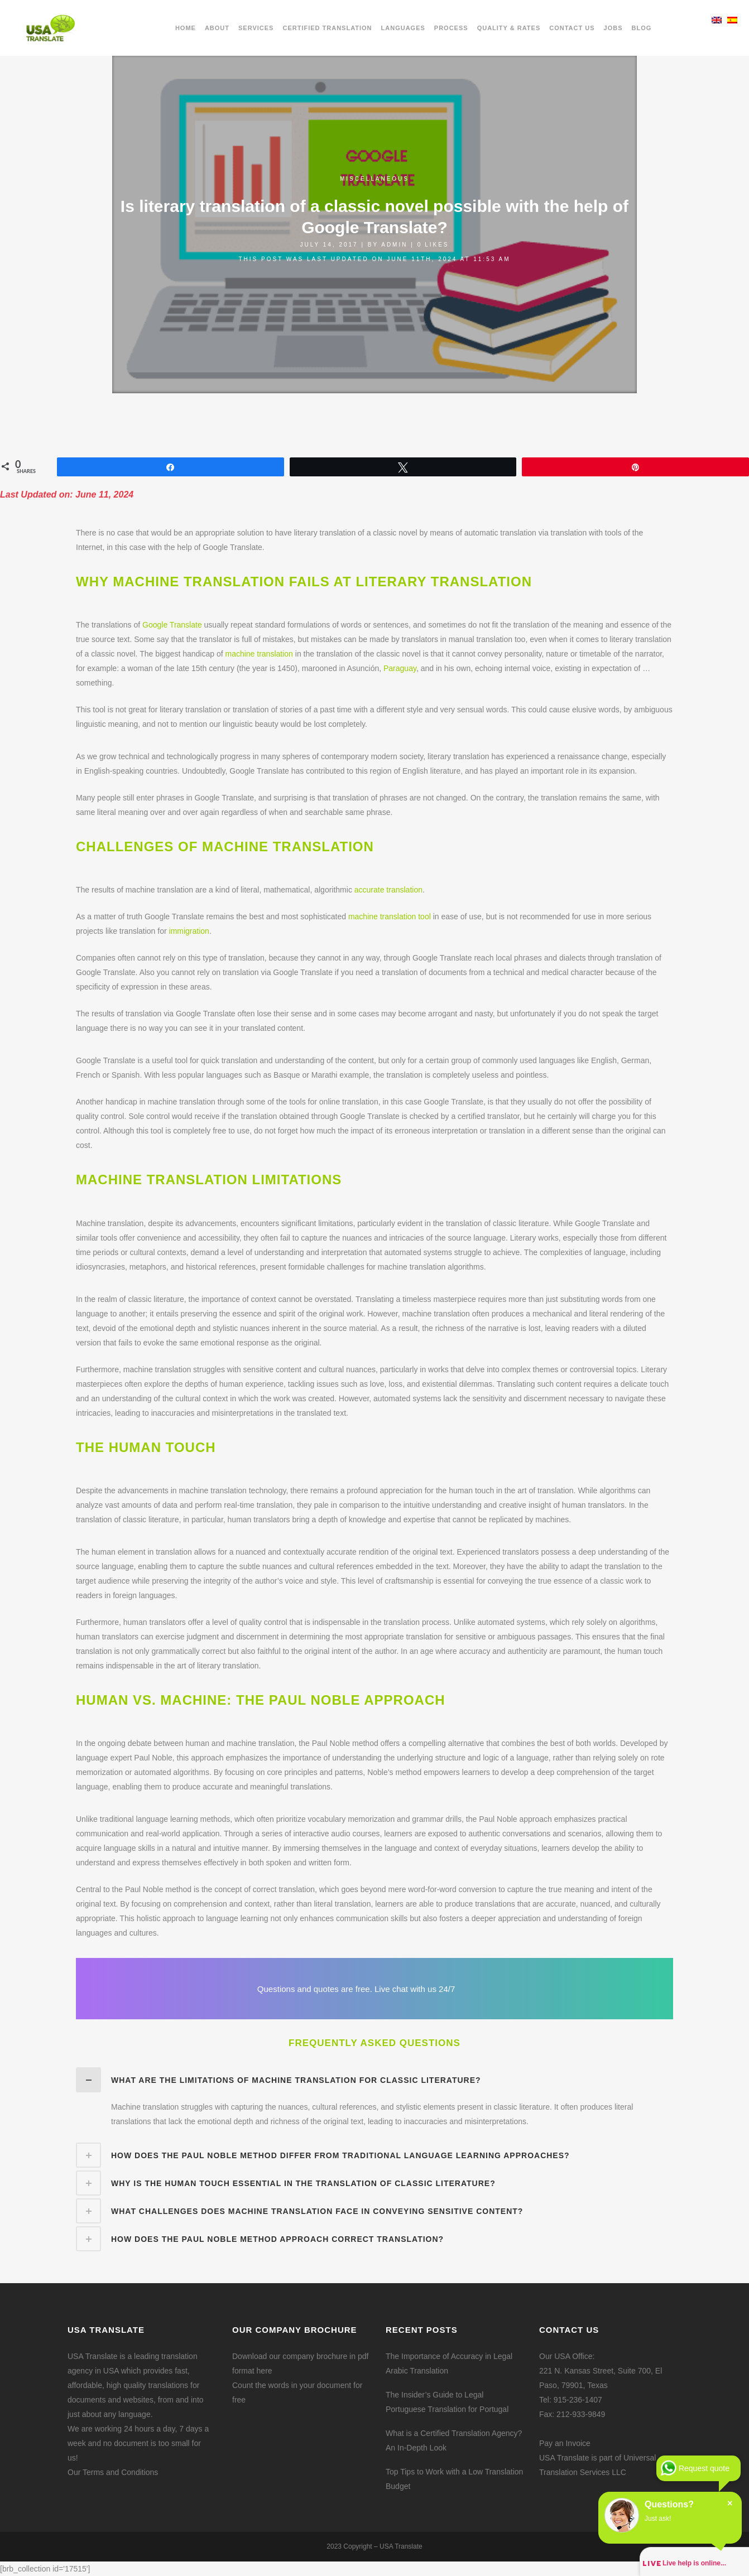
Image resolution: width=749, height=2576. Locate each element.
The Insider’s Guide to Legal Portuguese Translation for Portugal (447, 2402)
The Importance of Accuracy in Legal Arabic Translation (449, 2363)
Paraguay (399, 668)
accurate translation (388, 889)
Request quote (704, 2468)
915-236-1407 (578, 2399)
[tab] (374, 2079)
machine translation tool (389, 916)
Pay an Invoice (564, 2443)
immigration (189, 931)
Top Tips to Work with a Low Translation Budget (454, 2479)
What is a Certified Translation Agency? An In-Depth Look (454, 2440)
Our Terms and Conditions (113, 2472)
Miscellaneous (374, 179)
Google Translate (172, 624)
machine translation (258, 653)
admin (394, 245)
